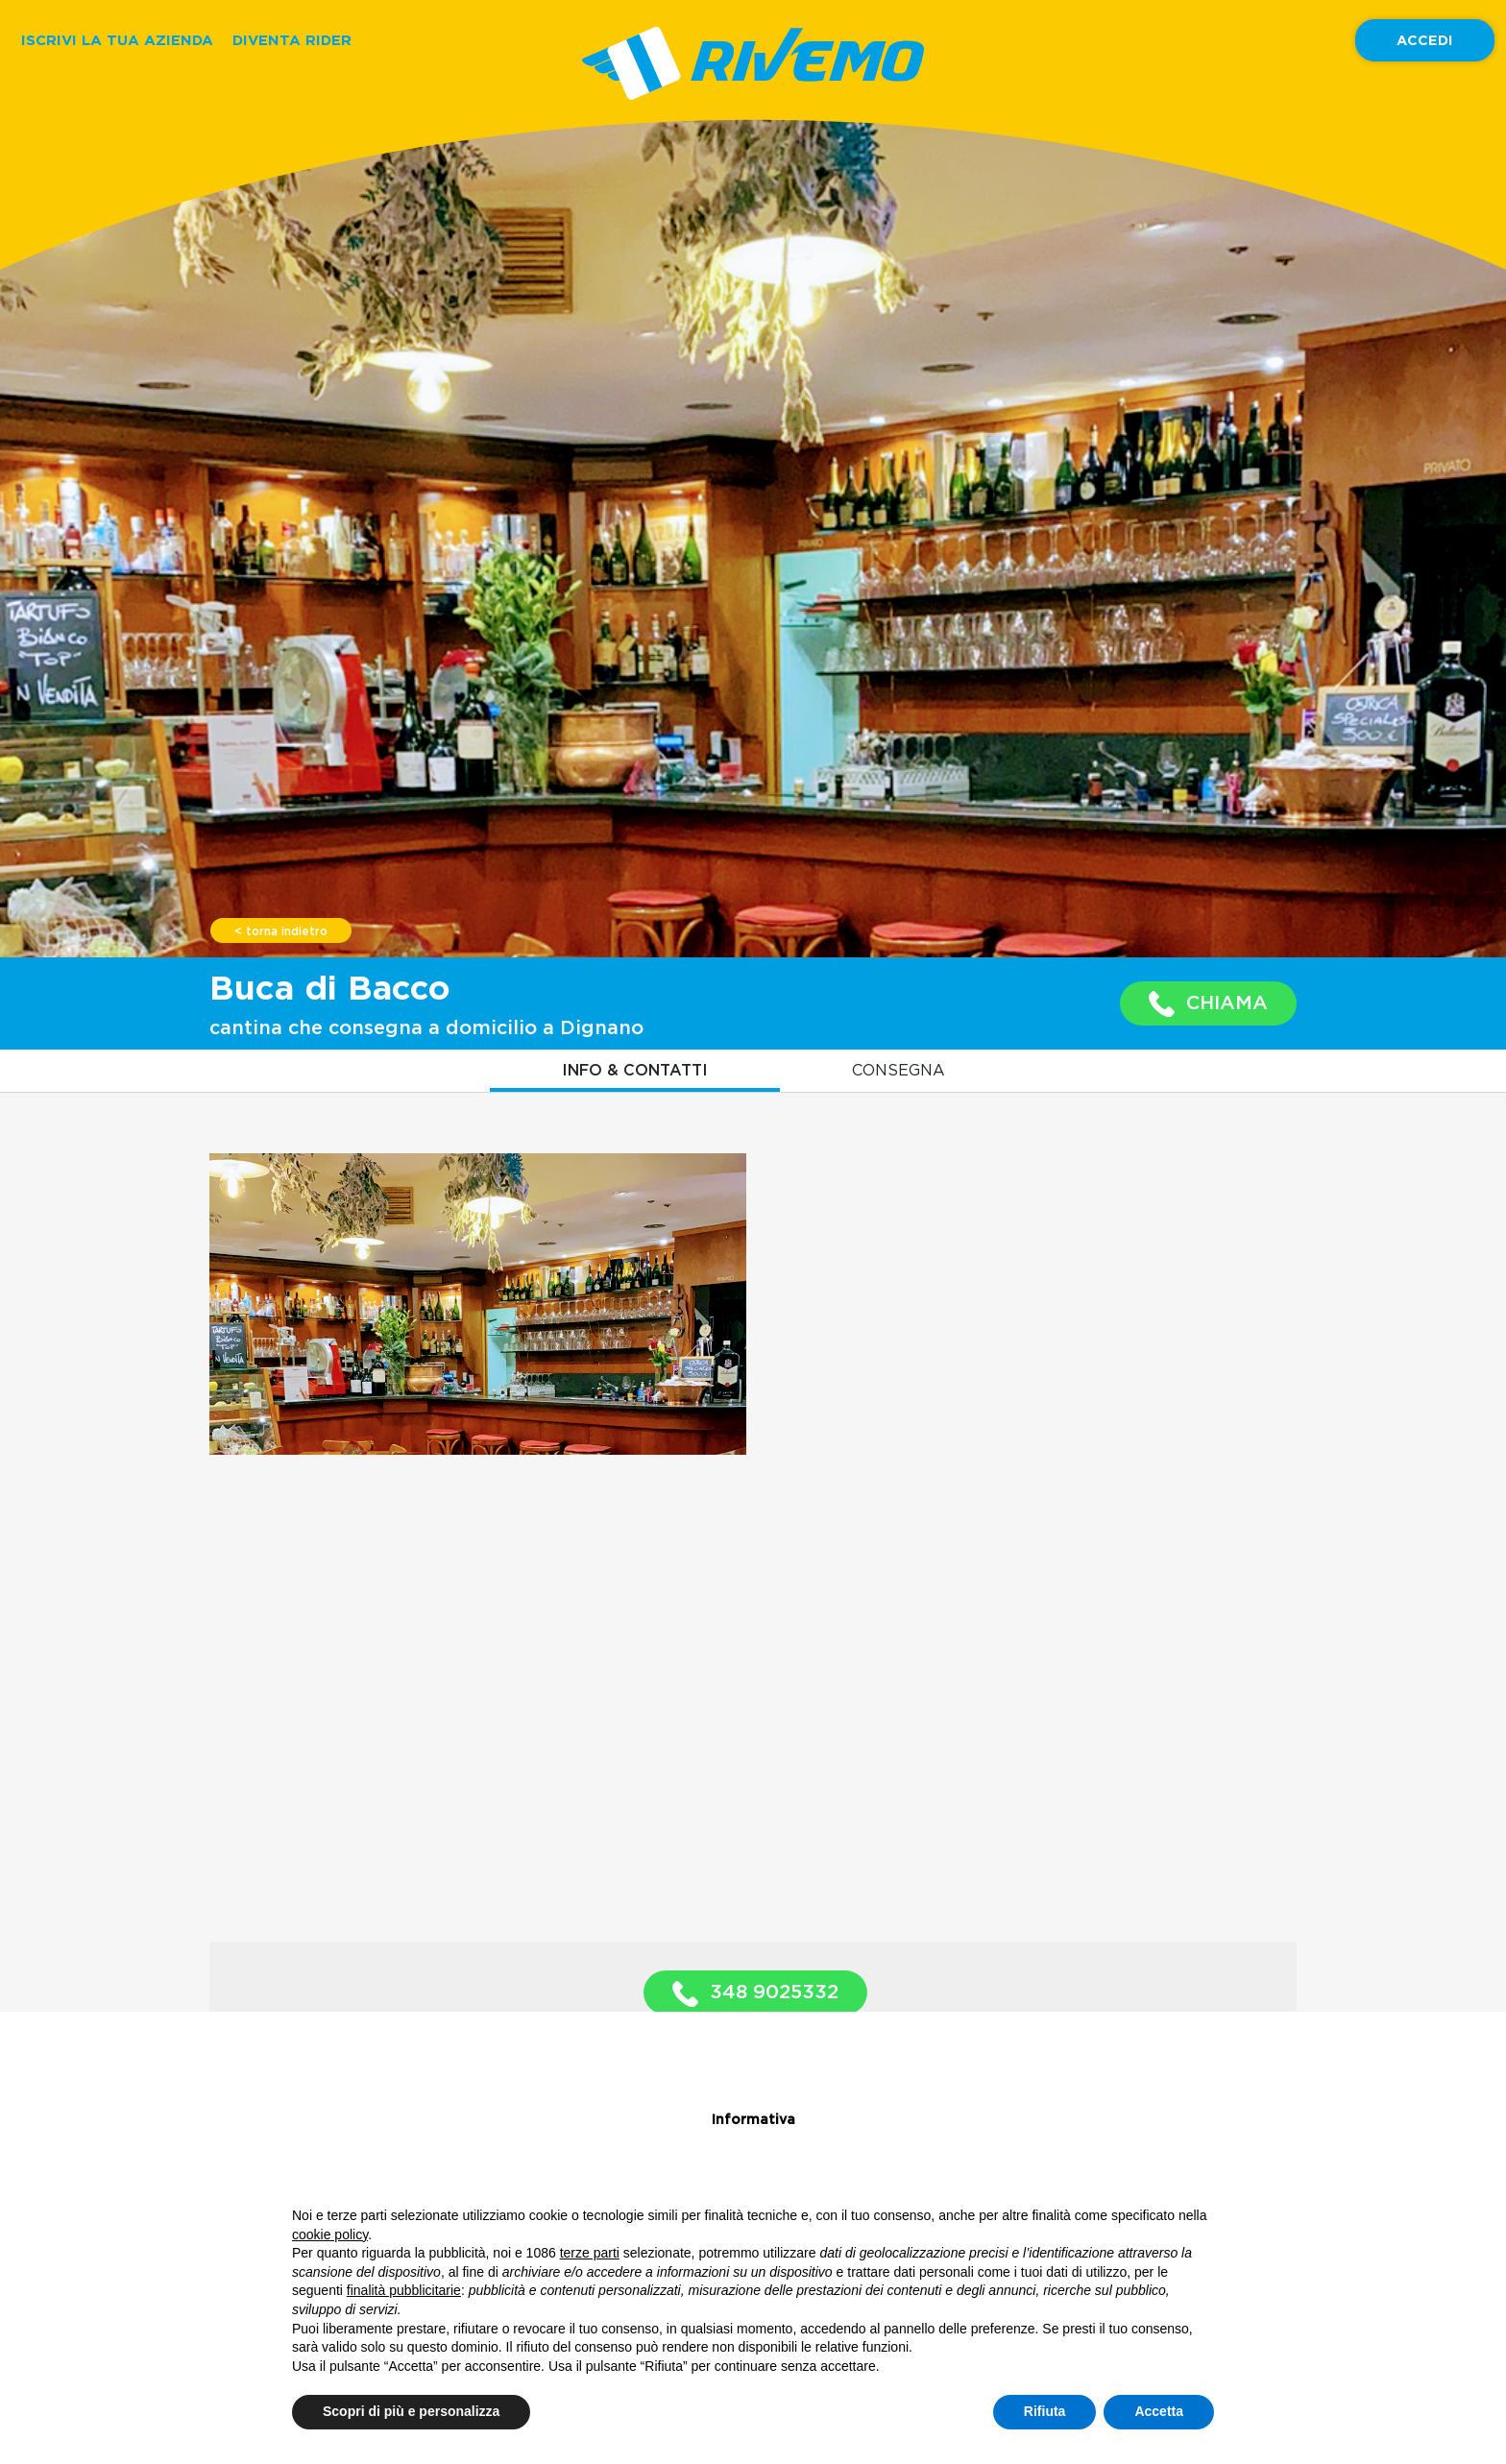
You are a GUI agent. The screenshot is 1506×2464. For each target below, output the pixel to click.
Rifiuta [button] (1045, 2411)
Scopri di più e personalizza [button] (411, 2411)
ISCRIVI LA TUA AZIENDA (117, 40)
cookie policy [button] (330, 2234)
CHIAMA (1208, 1004)
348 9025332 (755, 1994)
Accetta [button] (1158, 2411)
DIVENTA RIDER (292, 40)
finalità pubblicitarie (404, 2290)
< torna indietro (281, 931)
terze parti (589, 2252)
